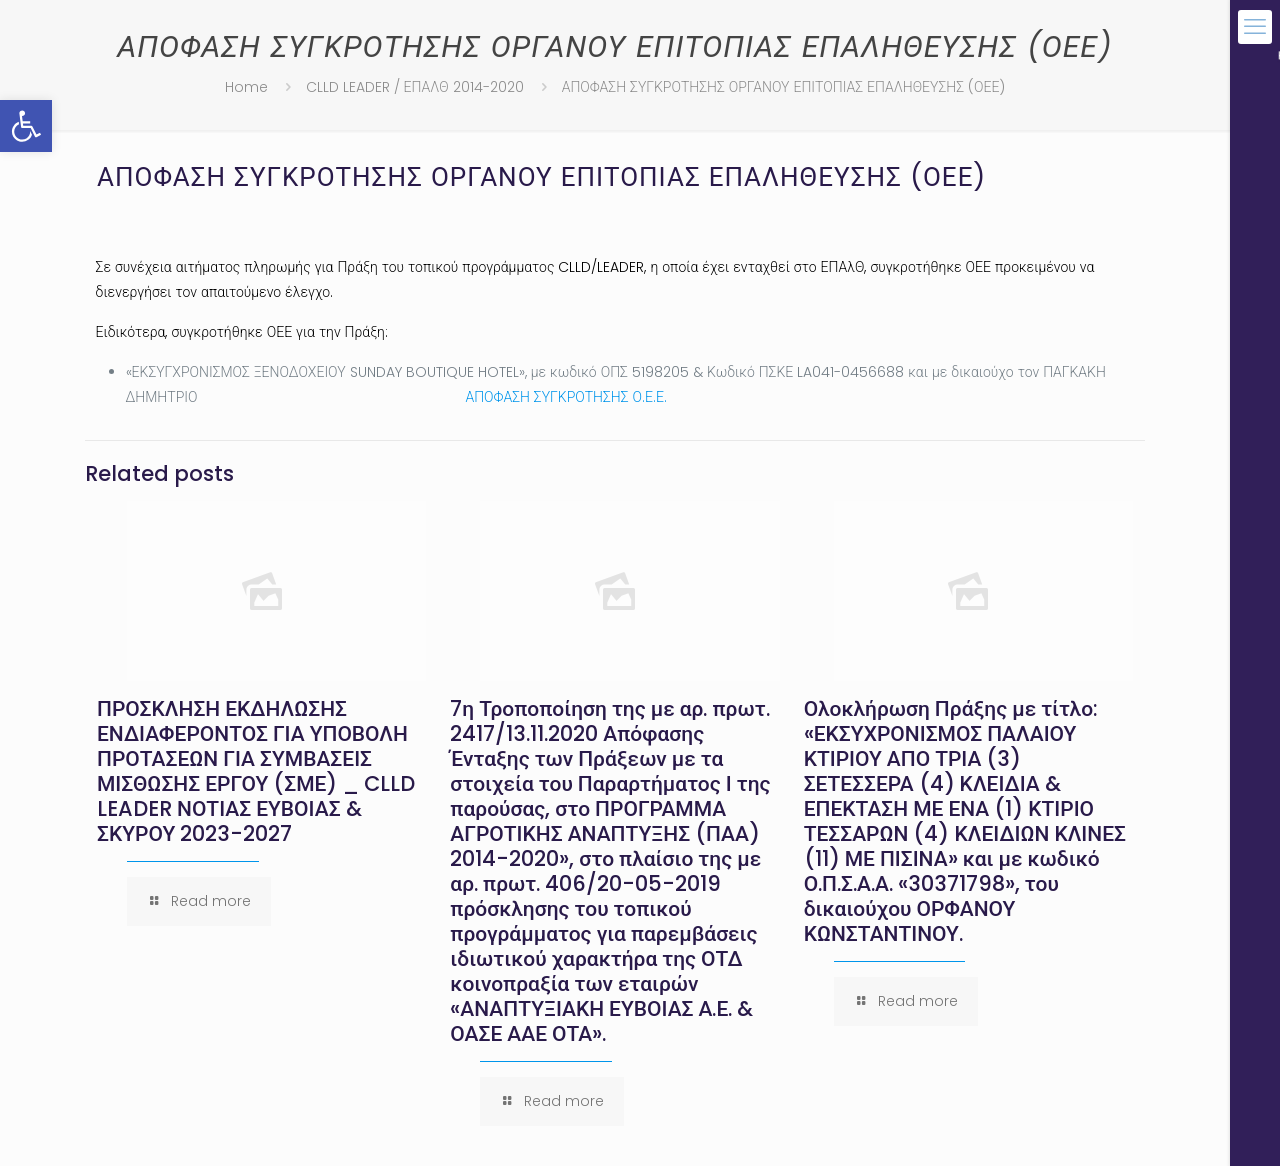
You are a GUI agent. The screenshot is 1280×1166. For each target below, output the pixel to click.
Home (246, 87)
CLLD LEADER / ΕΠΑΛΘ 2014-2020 (415, 87)
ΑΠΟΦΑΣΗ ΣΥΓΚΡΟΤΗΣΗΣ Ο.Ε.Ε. (566, 397)
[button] (26, 126)
